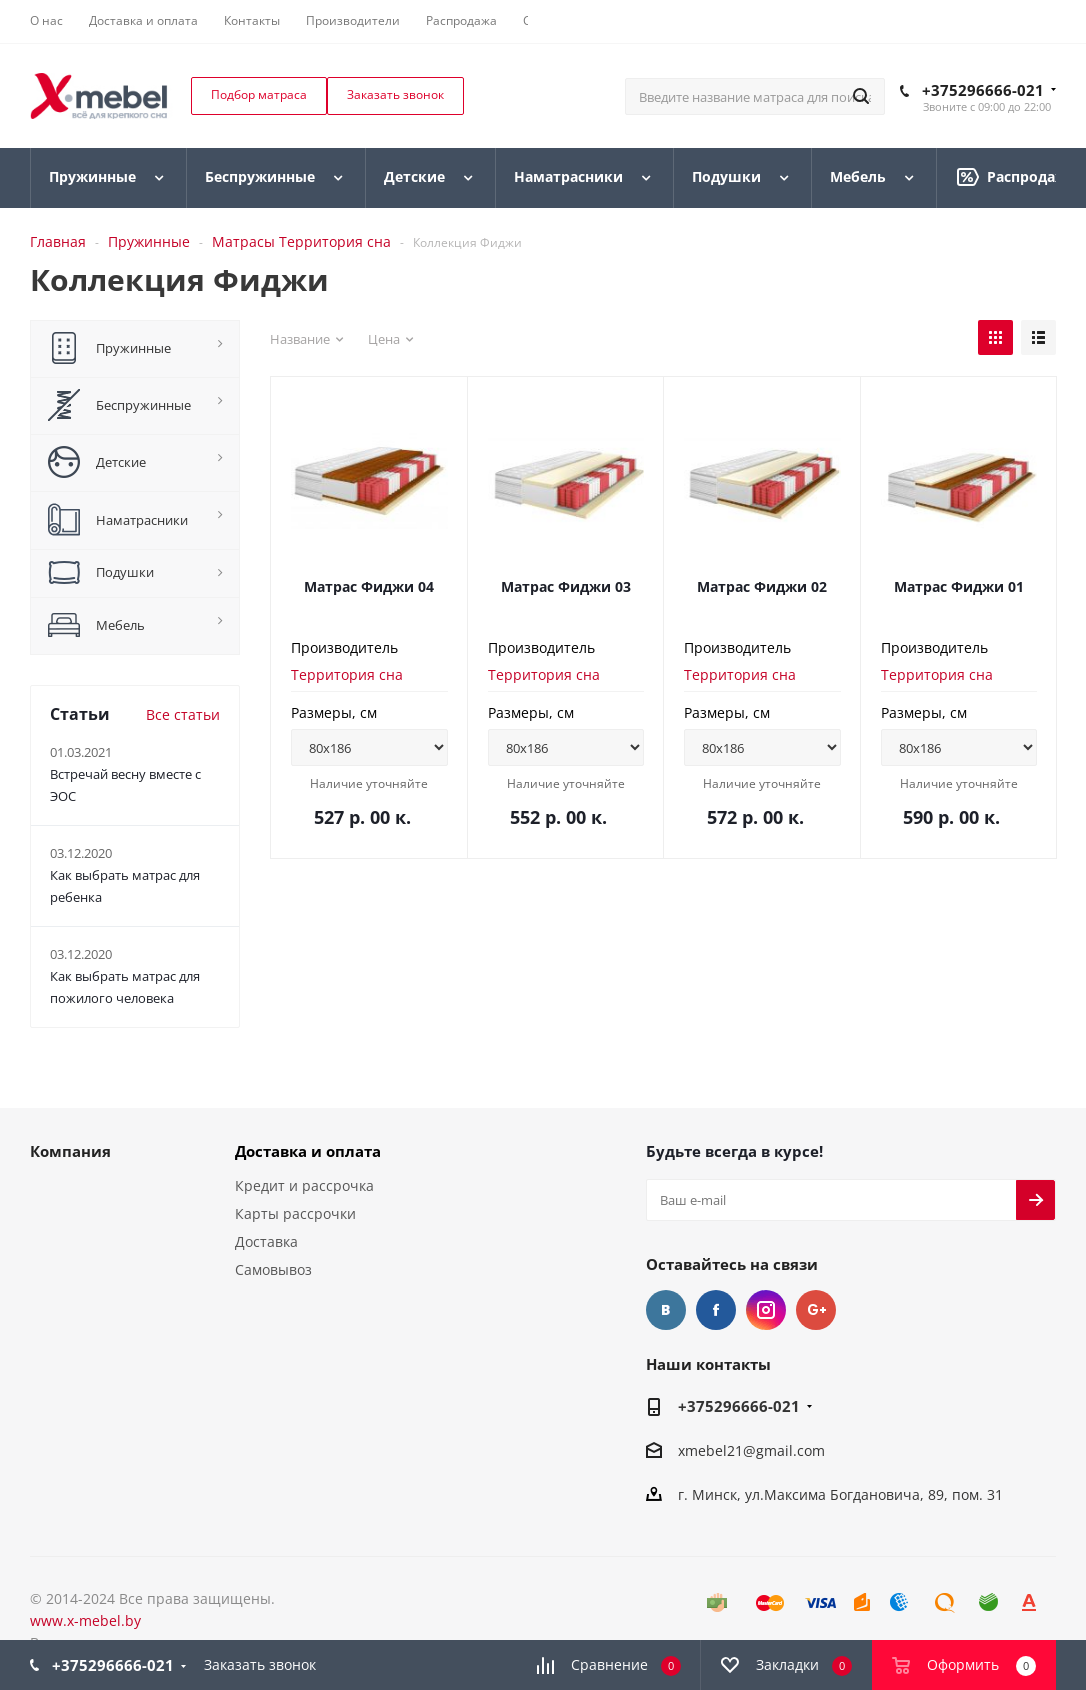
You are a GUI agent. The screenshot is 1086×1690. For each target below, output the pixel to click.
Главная (58, 241)
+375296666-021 (983, 90)
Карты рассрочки (295, 1213)
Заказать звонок (260, 1664)
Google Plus (816, 1310)
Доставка (266, 1241)
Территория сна (347, 674)
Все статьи (183, 714)
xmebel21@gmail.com (751, 1450)
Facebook (716, 1310)
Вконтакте (666, 1310)
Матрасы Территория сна (301, 241)
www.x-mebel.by (85, 1620)
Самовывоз (273, 1269)
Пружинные (149, 241)
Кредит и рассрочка (304, 1185)
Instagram (766, 1310)
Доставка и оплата (308, 1151)
